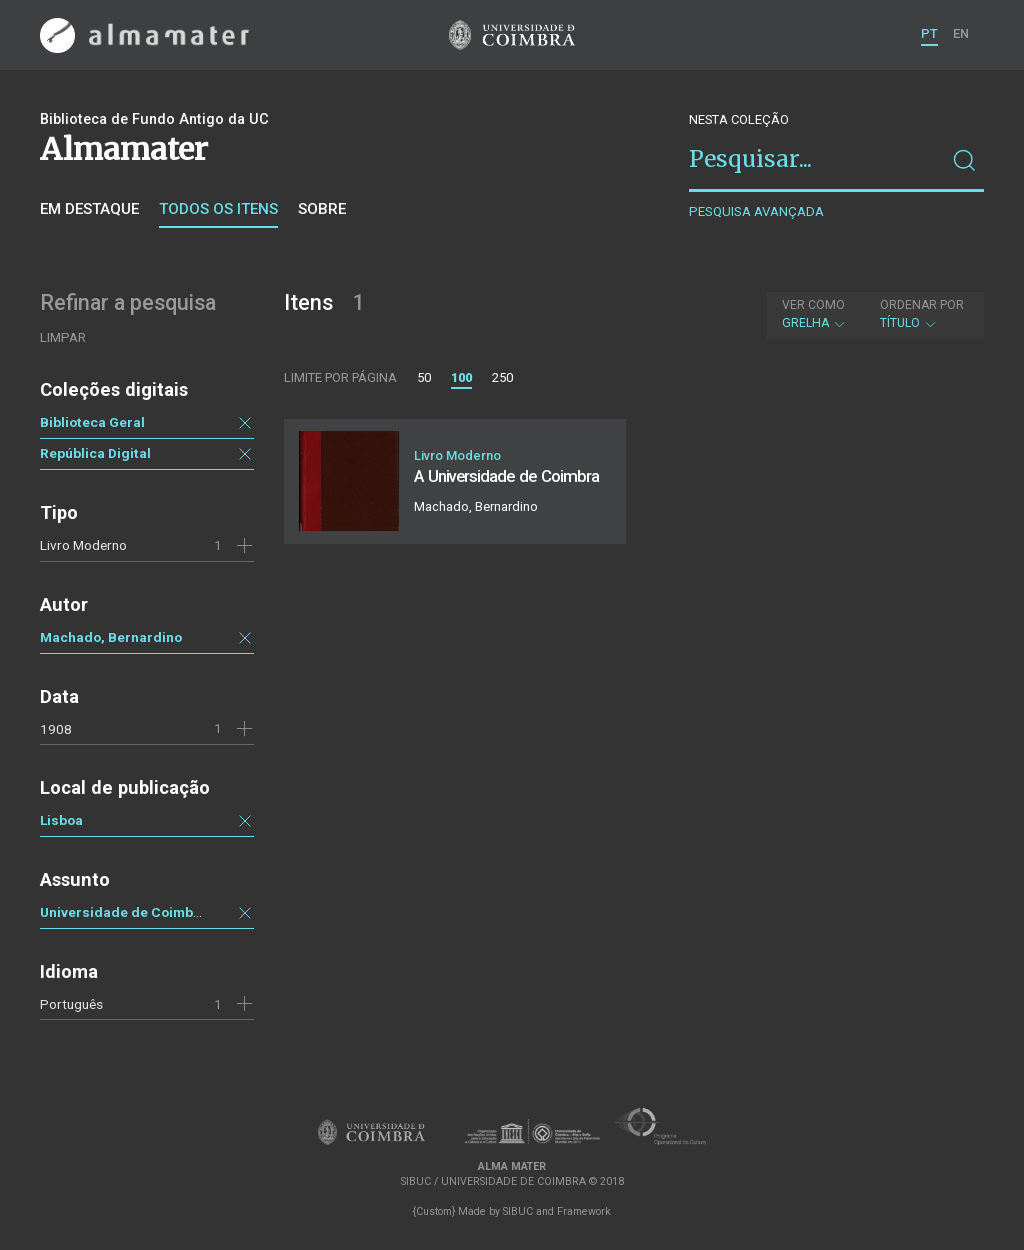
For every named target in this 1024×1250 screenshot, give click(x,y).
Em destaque (89, 209)
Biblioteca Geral (92, 422)
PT (929, 33)
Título (922, 314)
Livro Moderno (83, 545)
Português (71, 1004)
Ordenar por (922, 305)
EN (961, 33)
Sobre (322, 209)
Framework (584, 1211)
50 (424, 377)
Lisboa (61, 820)
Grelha (814, 314)
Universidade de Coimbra (123, 912)
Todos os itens (218, 209)
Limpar (63, 337)
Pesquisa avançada (756, 211)
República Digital (95, 453)
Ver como (813, 305)
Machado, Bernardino (111, 637)
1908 (56, 729)
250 (502, 377)
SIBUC (518, 1211)
